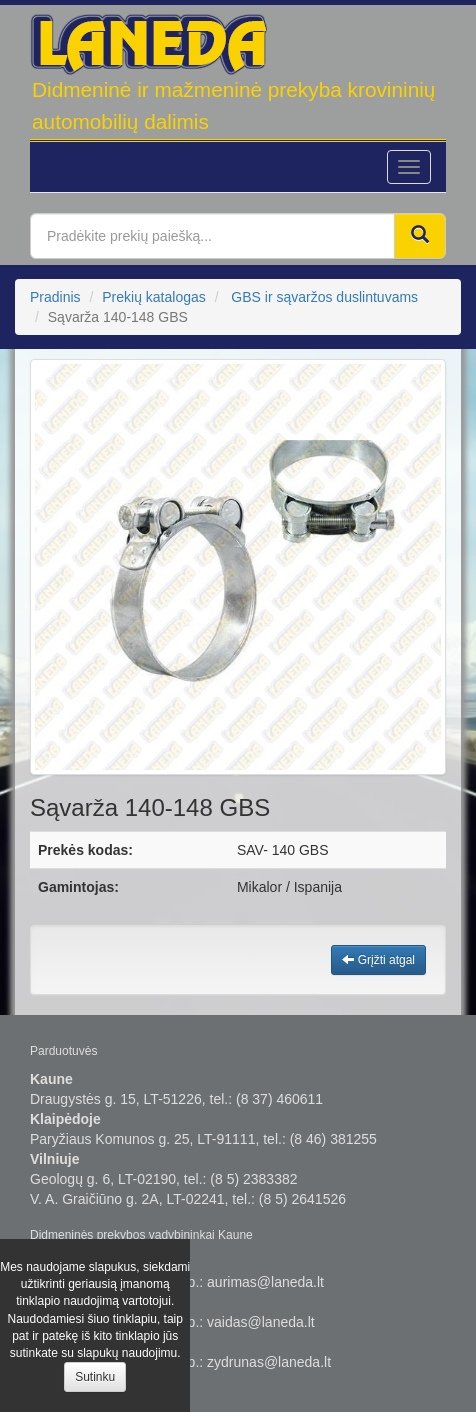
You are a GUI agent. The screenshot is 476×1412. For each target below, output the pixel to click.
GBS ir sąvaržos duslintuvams (324, 297)
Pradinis (55, 297)
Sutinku (95, 1377)
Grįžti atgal (378, 960)
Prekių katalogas (154, 297)
